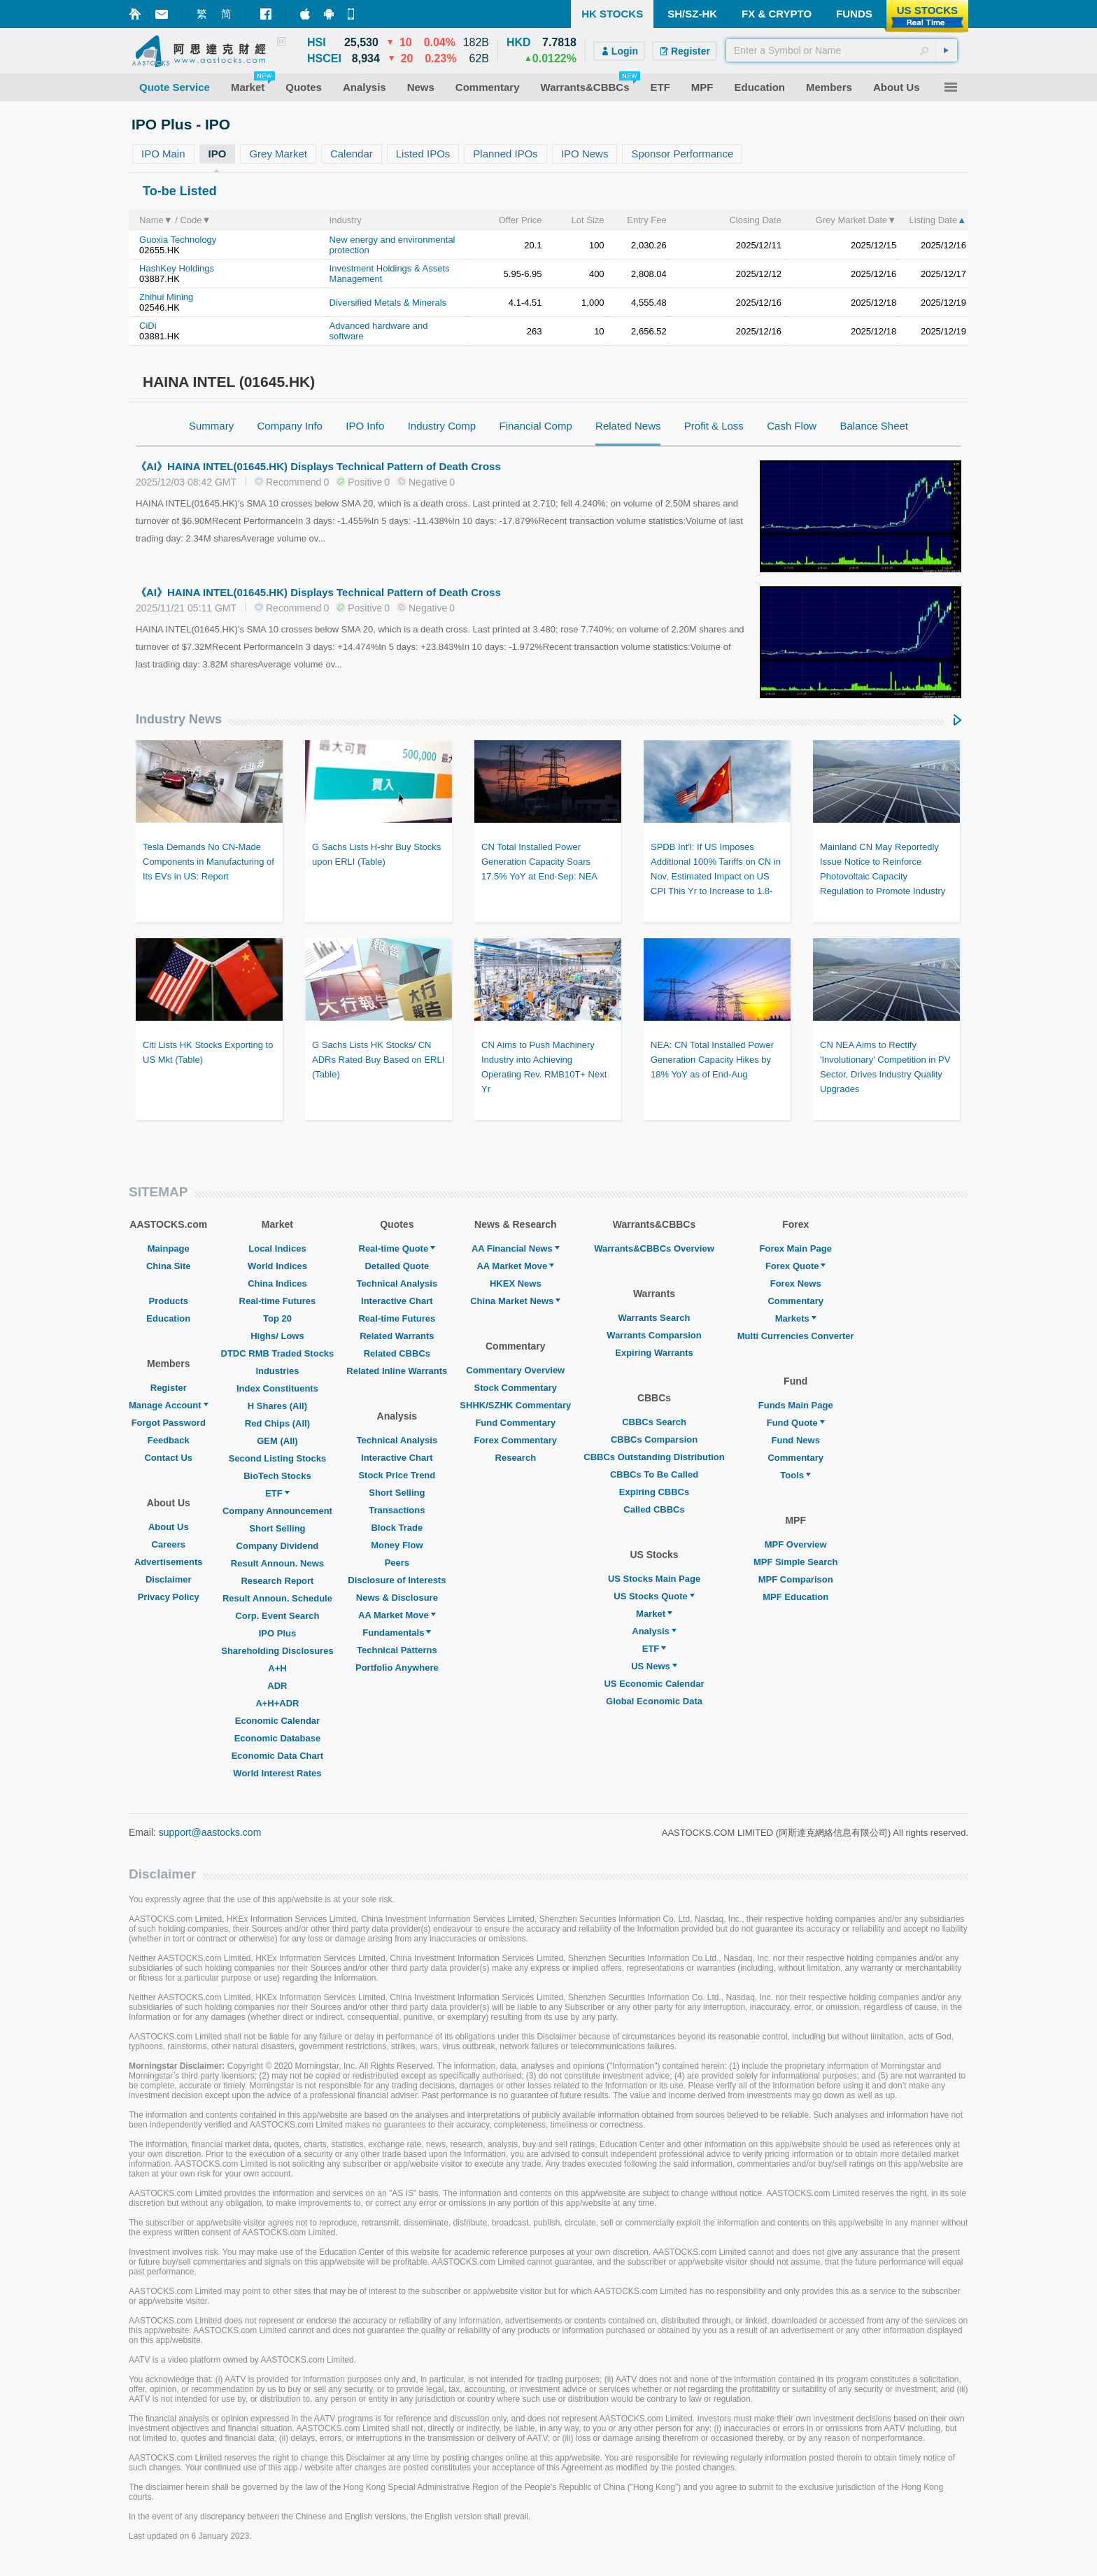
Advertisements (168, 1562)
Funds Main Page (795, 1405)
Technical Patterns (397, 1650)
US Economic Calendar (654, 1683)
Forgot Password (169, 1422)
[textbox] (841, 50)
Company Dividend (277, 1546)
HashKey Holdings (176, 268)
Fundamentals (396, 1632)
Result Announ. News (277, 1563)
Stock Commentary (515, 1387)
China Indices (277, 1283)
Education (168, 1318)
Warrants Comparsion (654, 1335)
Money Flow (397, 1545)
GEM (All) (277, 1441)
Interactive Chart (397, 1301)
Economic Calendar (277, 1720)
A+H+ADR (277, 1703)
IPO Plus (277, 1633)
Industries (277, 1371)
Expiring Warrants (654, 1352)
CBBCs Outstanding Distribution (654, 1457)
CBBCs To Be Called (654, 1474)
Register (168, 1387)
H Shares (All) (277, 1406)
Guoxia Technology (177, 239)
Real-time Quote (397, 1248)
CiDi (148, 325)
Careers (168, 1544)
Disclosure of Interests (397, 1580)
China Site (168, 1266)
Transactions (397, 1510)
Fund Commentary (515, 1422)
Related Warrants (397, 1336)
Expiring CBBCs (654, 1492)
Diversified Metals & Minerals (388, 302)
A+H (277, 1668)
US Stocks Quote (654, 1596)
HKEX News (516, 1283)
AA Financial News (516, 1248)
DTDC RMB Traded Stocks (277, 1353)
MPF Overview (796, 1544)
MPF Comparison (795, 1579)
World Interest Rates (277, 1773)
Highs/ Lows (277, 1336)
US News (654, 1666)
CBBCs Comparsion (654, 1439)
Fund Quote (796, 1422)
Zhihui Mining (166, 297)
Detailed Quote (397, 1266)
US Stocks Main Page (654, 1578)
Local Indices (277, 1248)
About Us (168, 1527)
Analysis (654, 1631)
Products (168, 1301)
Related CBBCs (397, 1353)
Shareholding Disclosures (277, 1651)
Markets (795, 1318)
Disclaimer (169, 1579)
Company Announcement (277, 1511)
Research (516, 1457)
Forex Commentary (515, 1440)
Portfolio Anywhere (397, 1667)
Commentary (795, 1301)
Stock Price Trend (396, 1475)
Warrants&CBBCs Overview (654, 1248)
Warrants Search (654, 1317)
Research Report (277, 1581)
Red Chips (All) (277, 1423)
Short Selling (277, 1528)
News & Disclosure (397, 1597)
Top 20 (277, 1318)
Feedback (169, 1440)
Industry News (179, 719)
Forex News (795, 1283)
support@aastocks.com (210, 1832)
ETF (277, 1493)
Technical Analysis (397, 1283)
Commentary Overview (515, 1370)
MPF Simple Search (795, 1562)
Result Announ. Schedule (277, 1598)
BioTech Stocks (277, 1476)
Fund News (796, 1440)
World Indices (277, 1266)
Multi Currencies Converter (795, 1336)
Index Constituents (277, 1388)
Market (654, 1613)
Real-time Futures (277, 1301)
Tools (795, 1475)
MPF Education (795, 1597)
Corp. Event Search (277, 1616)
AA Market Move (397, 1615)
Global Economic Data (654, 1701)
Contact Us (168, 1457)
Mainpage (169, 1248)
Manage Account (168, 1405)
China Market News (515, 1301)
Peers (397, 1562)
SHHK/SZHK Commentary (515, 1405)
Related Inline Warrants (396, 1371)
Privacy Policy (168, 1597)
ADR (277, 1685)
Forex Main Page (796, 1248)
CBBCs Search (654, 1422)
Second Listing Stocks (277, 1458)
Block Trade (397, 1527)
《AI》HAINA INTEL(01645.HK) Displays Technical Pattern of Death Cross (318, 466)
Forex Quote (795, 1266)
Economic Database (277, 1738)
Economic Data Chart (277, 1755)
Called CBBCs (653, 1509)
